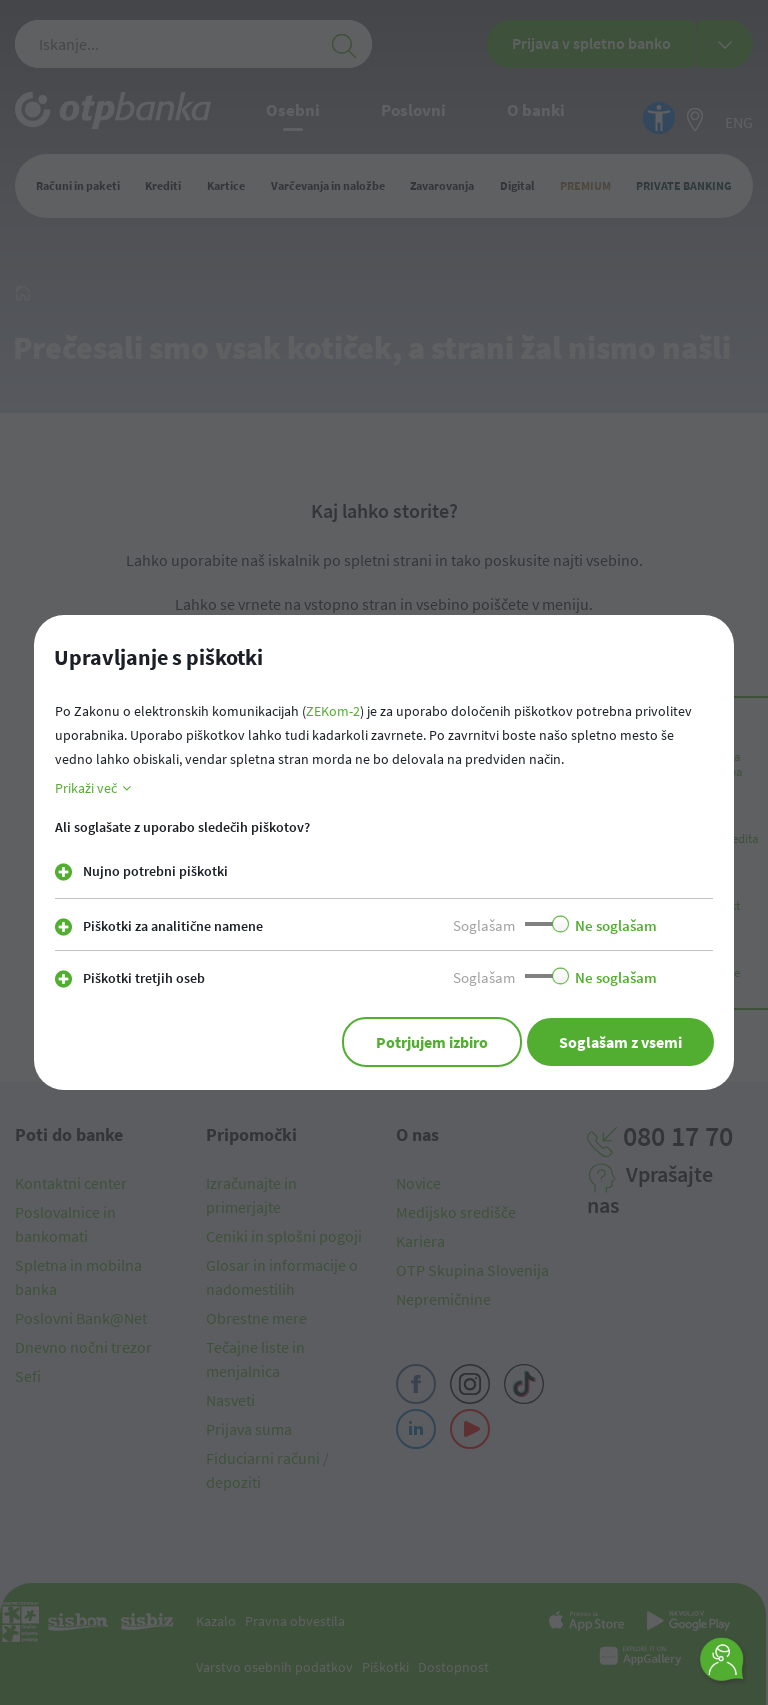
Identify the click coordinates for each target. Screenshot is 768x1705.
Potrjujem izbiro (432, 1042)
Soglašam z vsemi (620, 1042)
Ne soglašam (616, 925)
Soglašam (484, 925)
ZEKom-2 (333, 711)
